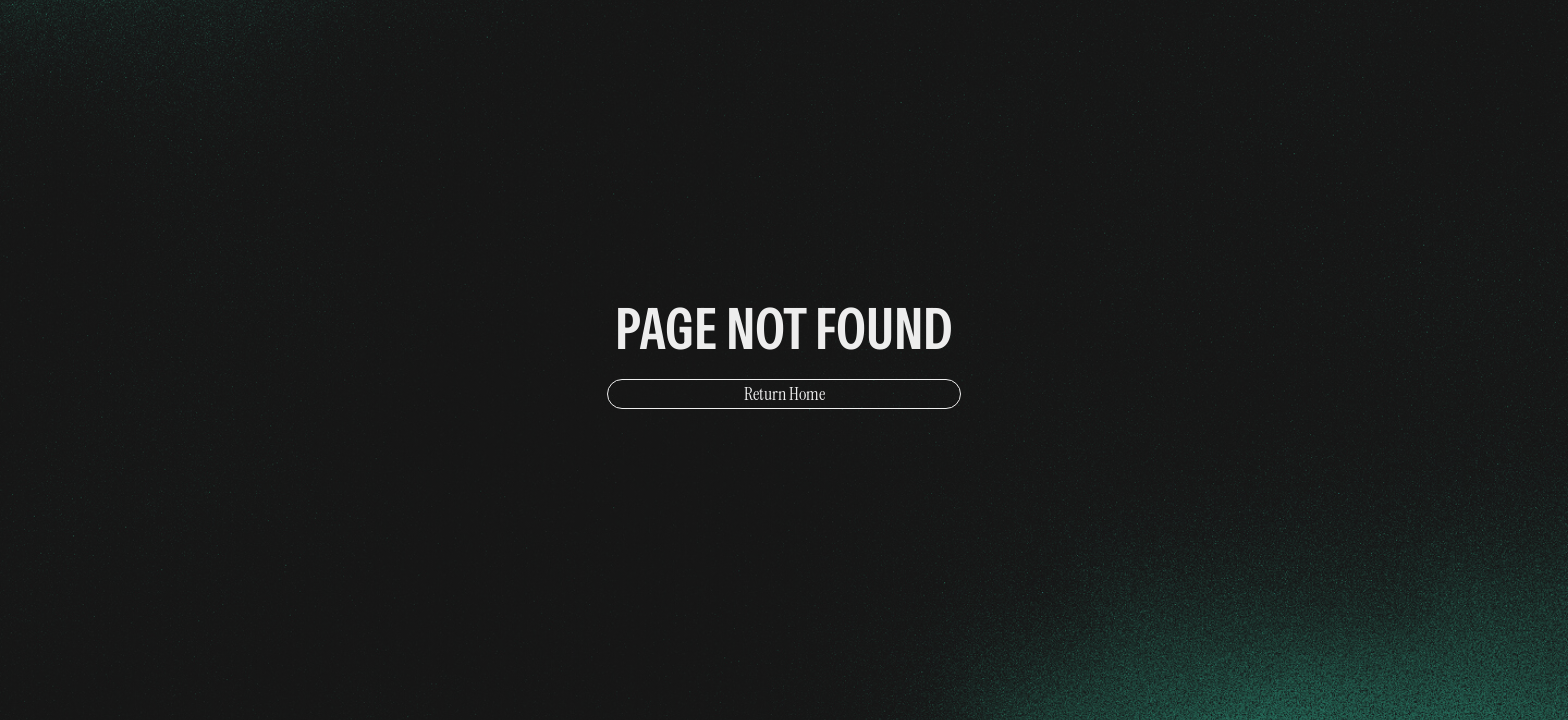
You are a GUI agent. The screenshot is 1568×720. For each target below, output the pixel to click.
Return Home (784, 394)
